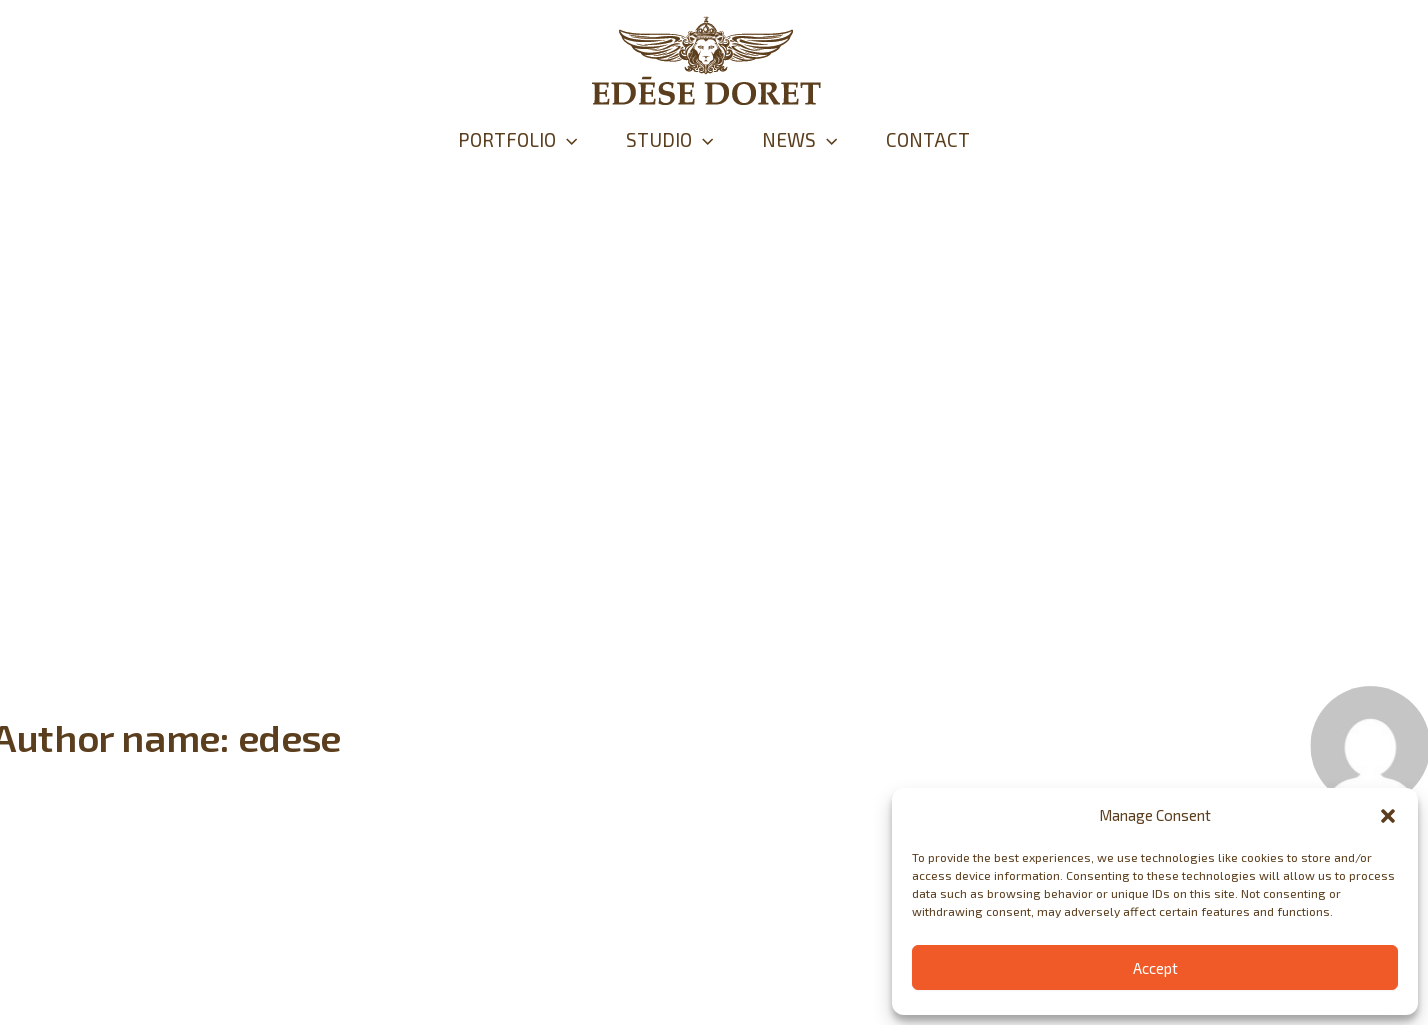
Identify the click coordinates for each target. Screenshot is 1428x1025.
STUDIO (663, 140)
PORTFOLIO (500, 140)
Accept (1155, 968)
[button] (1388, 816)
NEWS (805, 140)
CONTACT (945, 139)
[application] (549, 140)
